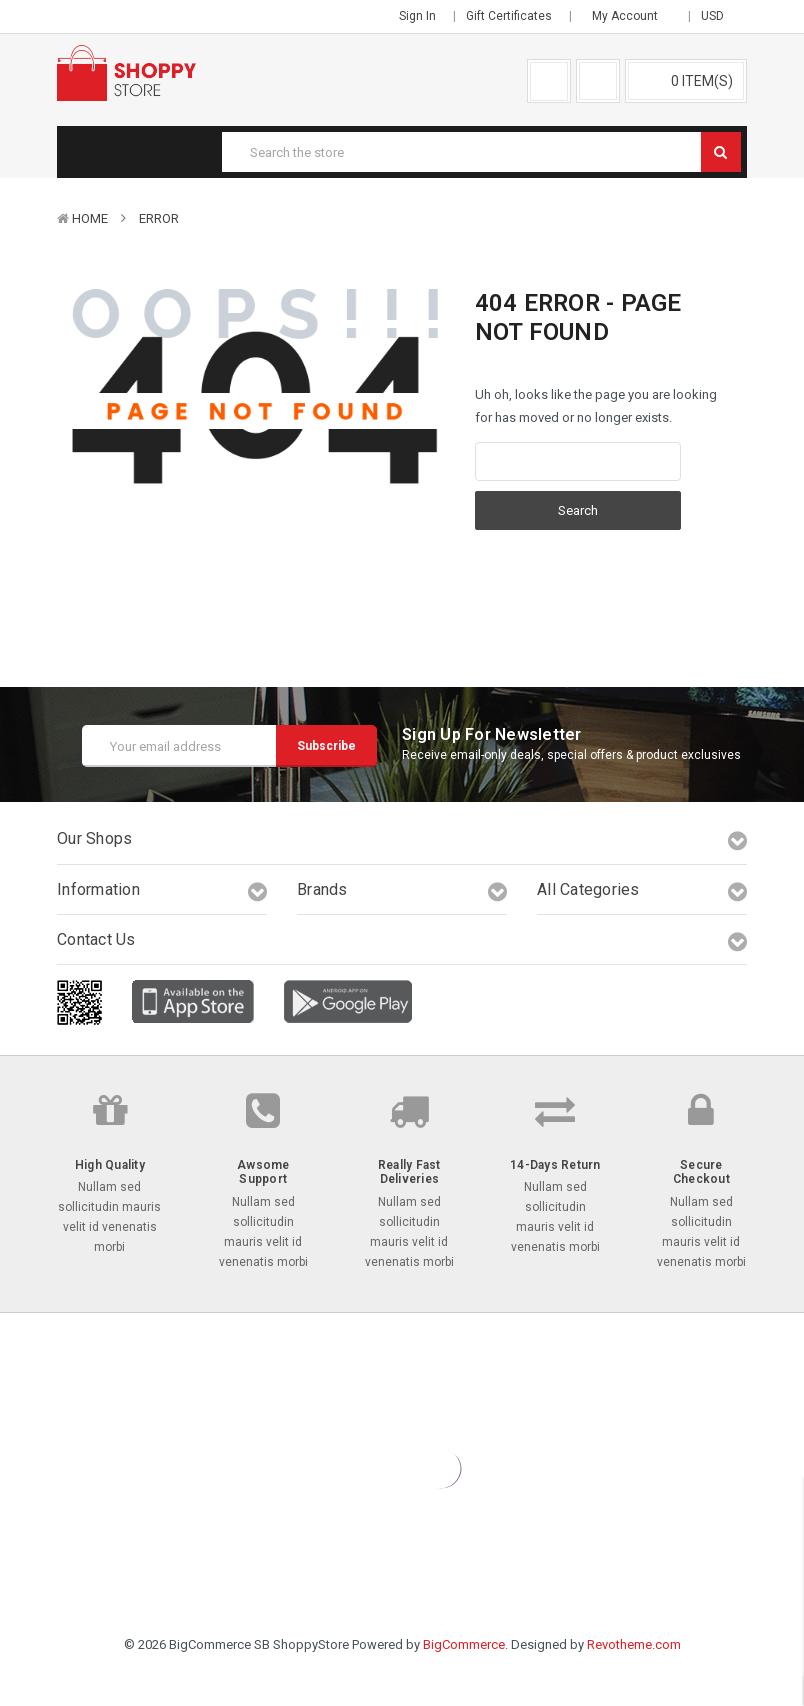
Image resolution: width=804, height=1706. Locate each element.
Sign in (417, 16)
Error (159, 218)
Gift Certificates (509, 16)
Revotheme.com (634, 1644)
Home (90, 218)
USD (719, 16)
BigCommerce (464, 1644)
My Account (631, 16)
